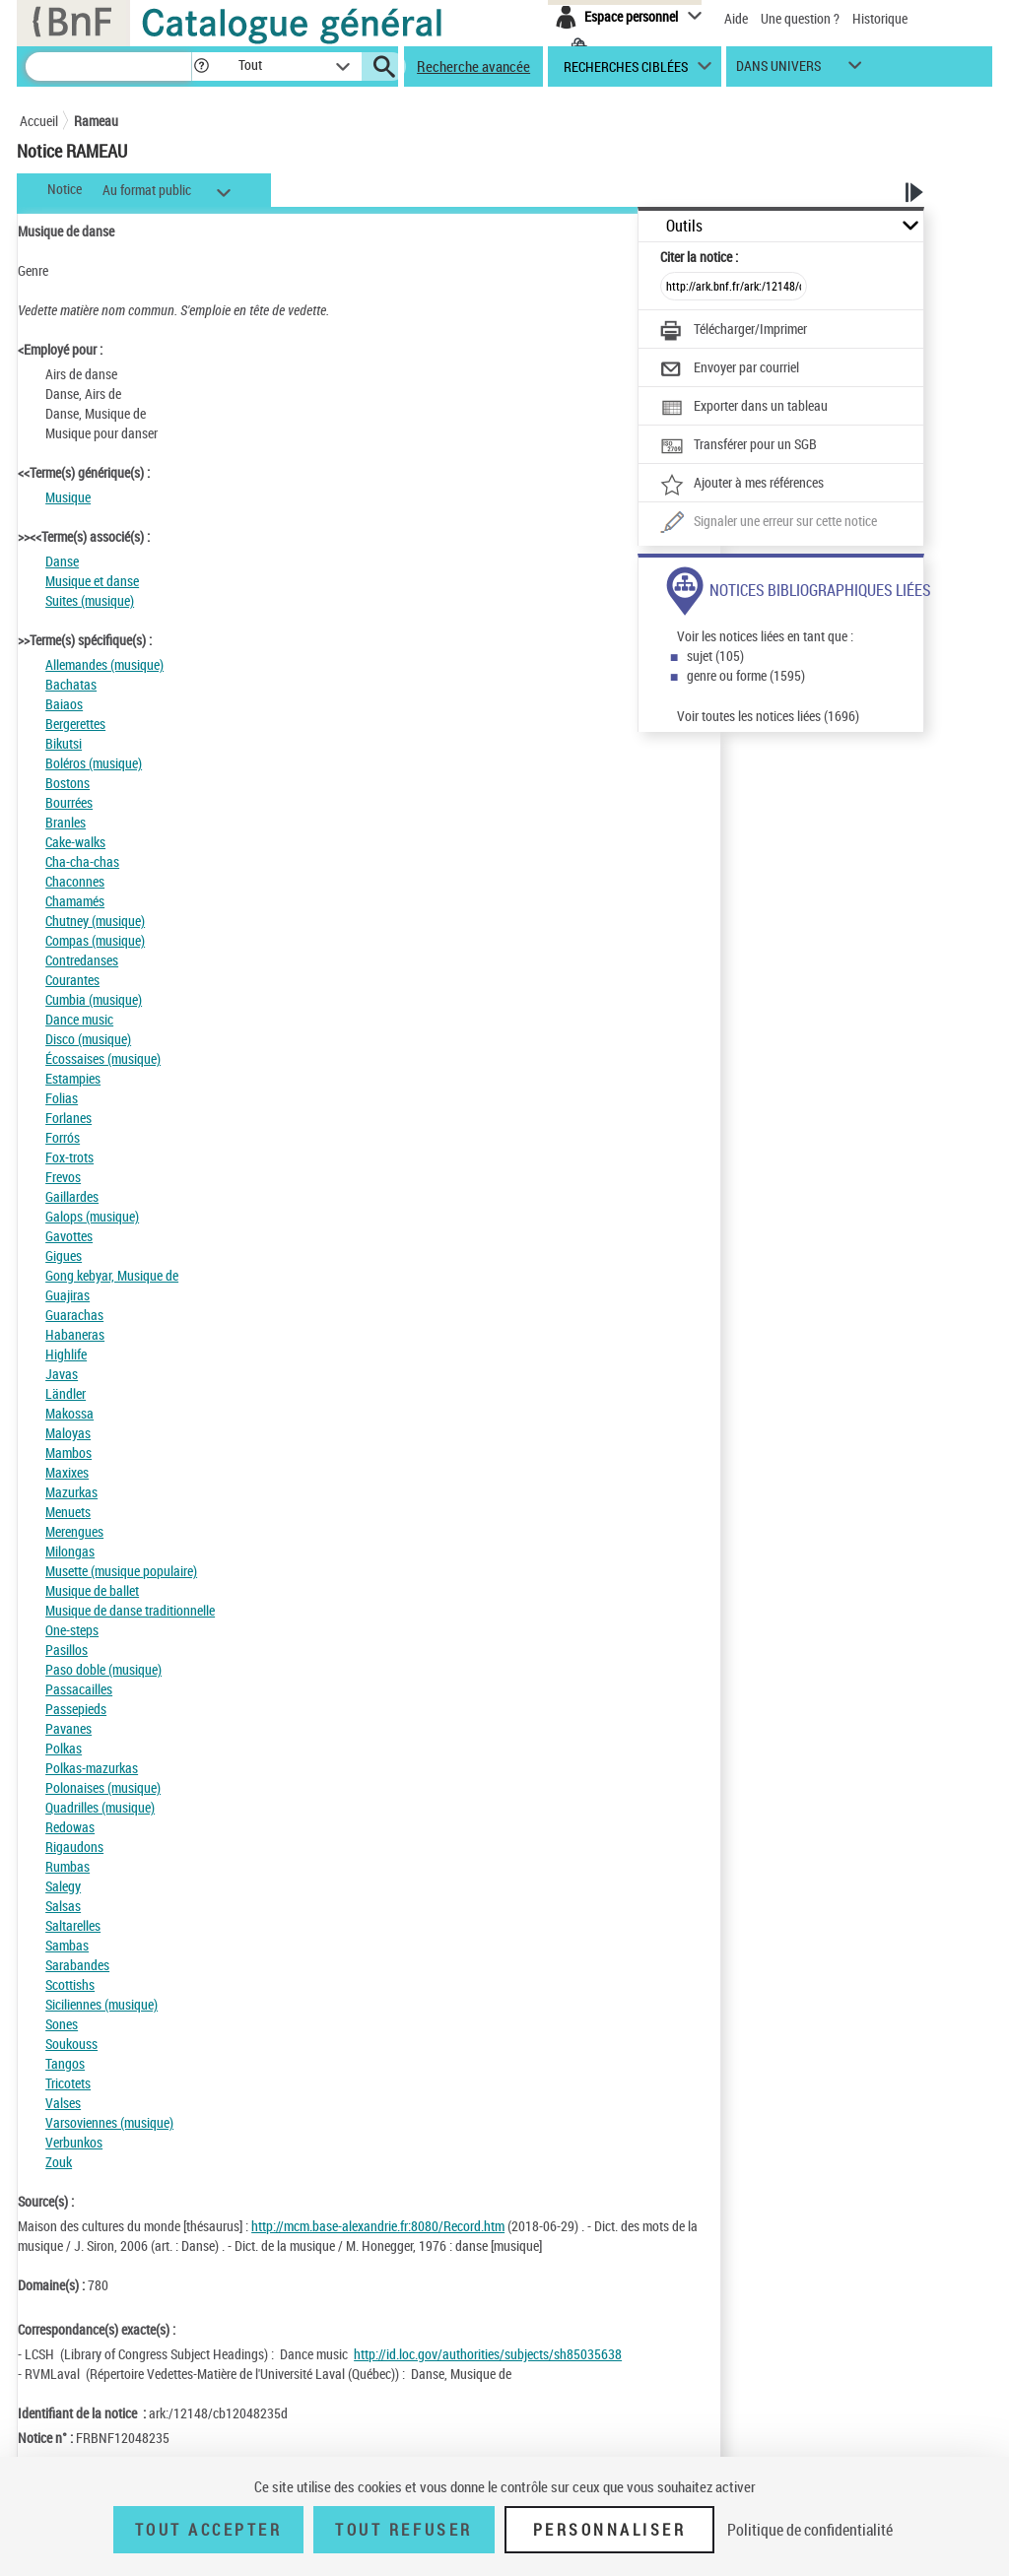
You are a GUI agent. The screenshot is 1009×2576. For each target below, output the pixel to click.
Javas (61, 1373)
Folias (61, 1098)
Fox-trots (69, 1157)
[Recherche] (108, 66)
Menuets (68, 1511)
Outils (684, 226)
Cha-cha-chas (82, 861)
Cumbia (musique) (93, 999)
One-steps (72, 1629)
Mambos (68, 1452)
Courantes (72, 979)
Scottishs (70, 1984)
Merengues (74, 1531)
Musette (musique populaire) (121, 1570)
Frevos (63, 1176)
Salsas (63, 1905)
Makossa (69, 1413)
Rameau (96, 120)
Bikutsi (63, 743)
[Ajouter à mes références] (742, 484)
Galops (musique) (92, 1216)
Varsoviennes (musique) (109, 2122)
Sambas (67, 1945)
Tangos (65, 2063)
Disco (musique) (88, 1038)
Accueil (39, 120)
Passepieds (75, 1708)
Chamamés (74, 901)
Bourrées (69, 802)
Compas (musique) (95, 940)
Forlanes (68, 1117)
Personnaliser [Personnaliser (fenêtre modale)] (610, 2530)
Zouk (58, 2161)
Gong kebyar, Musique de (111, 1275)
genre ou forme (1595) (746, 675)
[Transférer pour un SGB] (738, 446)
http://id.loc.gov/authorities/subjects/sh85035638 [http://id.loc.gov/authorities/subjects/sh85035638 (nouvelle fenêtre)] (488, 2354)
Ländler (65, 1393)
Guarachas (74, 1314)
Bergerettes (75, 723)
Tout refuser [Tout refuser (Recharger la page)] (403, 2530)
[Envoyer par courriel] (729, 369)
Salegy (63, 1886)
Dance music (79, 1019)
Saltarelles (73, 1925)
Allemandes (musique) (104, 664)
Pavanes (68, 1728)
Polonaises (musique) (103, 1787)
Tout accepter (209, 2530)
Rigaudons (74, 1846)
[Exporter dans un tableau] (744, 408)
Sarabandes (77, 1964)
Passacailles (78, 1689)
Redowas (70, 1826)
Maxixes (67, 1472)
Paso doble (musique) (103, 1669)
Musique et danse (92, 580)
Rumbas (67, 1866)
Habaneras (74, 1334)
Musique (68, 497)
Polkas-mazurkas (91, 1767)
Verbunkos (73, 2142)
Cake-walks (75, 841)
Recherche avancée (473, 66)
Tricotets (68, 2083)
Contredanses (81, 960)
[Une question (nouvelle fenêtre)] (768, 523)
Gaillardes (72, 1196)
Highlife (66, 1354)
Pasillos (66, 1649)
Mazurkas (71, 1492)
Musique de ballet (92, 1590)
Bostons (67, 782)
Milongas (70, 1551)
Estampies (73, 1078)
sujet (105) (715, 655)
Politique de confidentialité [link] (810, 2530)
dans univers (778, 70)
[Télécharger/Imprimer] (733, 331)
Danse (62, 561)
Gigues (63, 1255)
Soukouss (71, 2043)
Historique (880, 18)
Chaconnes (74, 881)
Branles (65, 822)
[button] (201, 66)
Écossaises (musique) (103, 1058)
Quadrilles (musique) (100, 1807)
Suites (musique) (89, 600)
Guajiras (67, 1295)
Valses (63, 2102)
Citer (699, 256)
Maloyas (68, 1432)
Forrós (62, 1137)
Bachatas (71, 684)
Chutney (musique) (95, 920)
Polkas (63, 1748)
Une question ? (800, 18)
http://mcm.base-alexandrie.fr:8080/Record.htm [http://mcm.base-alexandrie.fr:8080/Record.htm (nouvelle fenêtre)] (377, 2225)
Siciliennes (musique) (101, 2004)
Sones (61, 2024)
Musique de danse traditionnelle (130, 1610)
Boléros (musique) (93, 763)
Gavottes (69, 1235)
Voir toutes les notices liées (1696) (768, 715)
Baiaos (64, 703)
